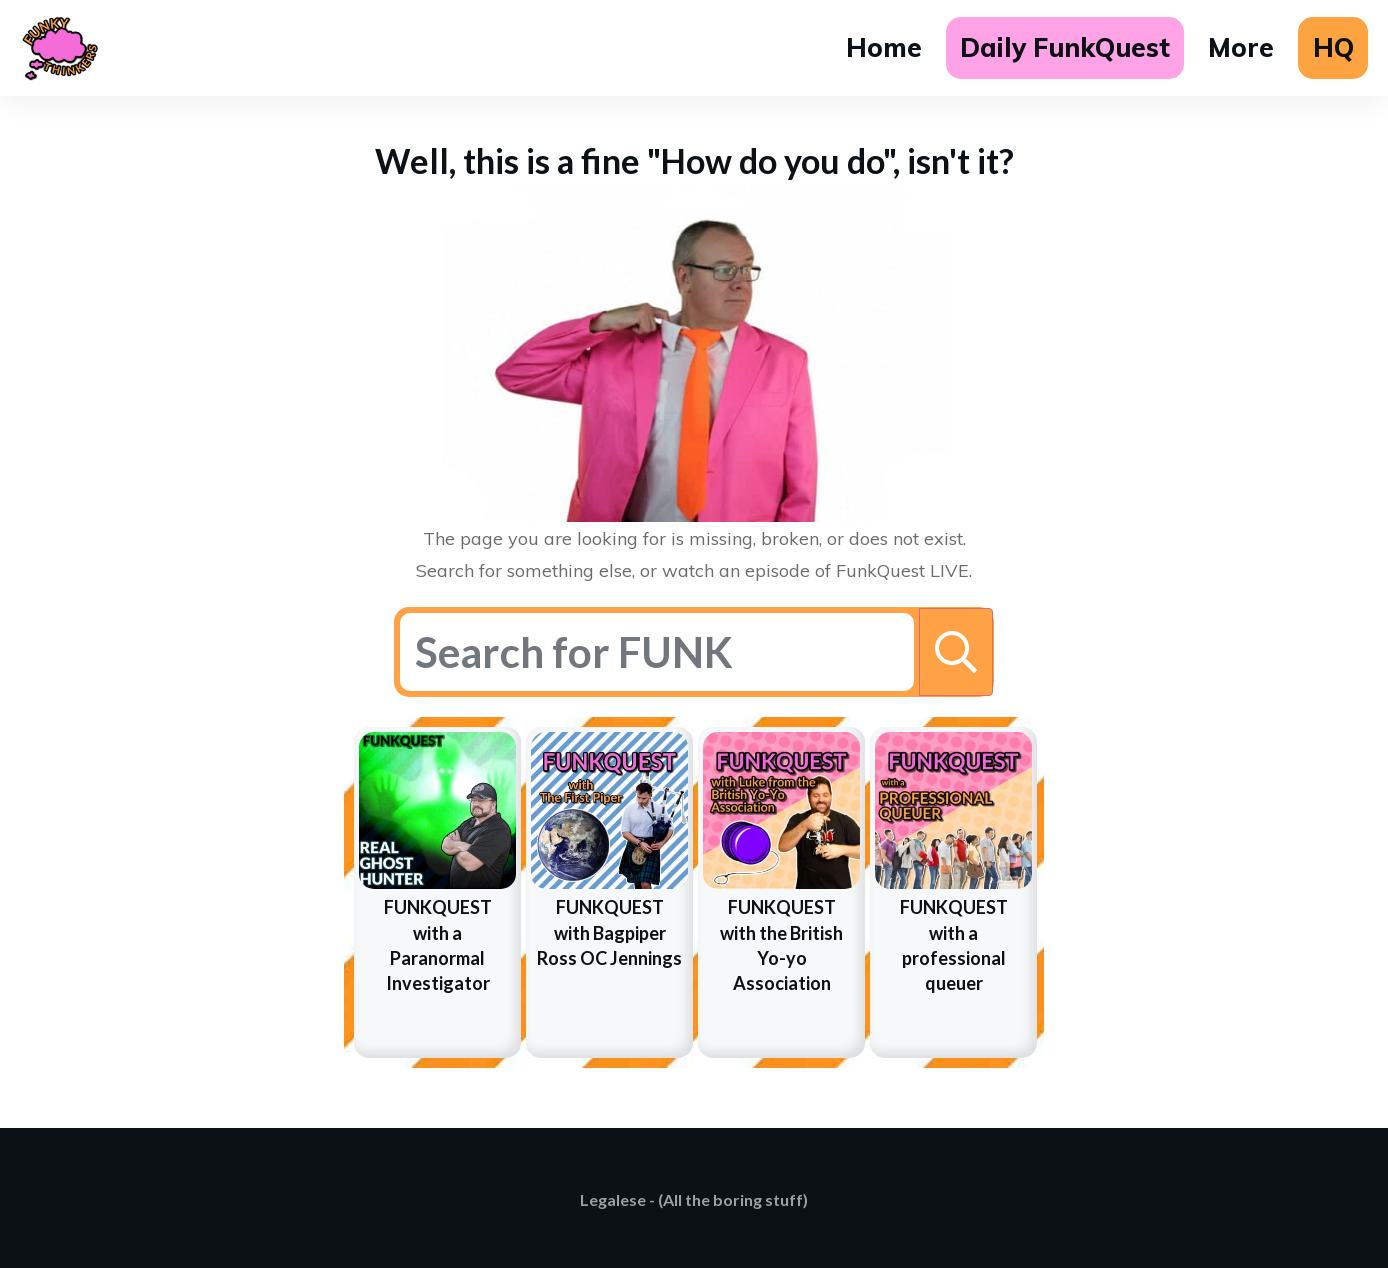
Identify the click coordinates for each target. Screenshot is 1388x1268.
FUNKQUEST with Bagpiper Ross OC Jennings (609, 932)
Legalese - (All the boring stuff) (694, 1199)
